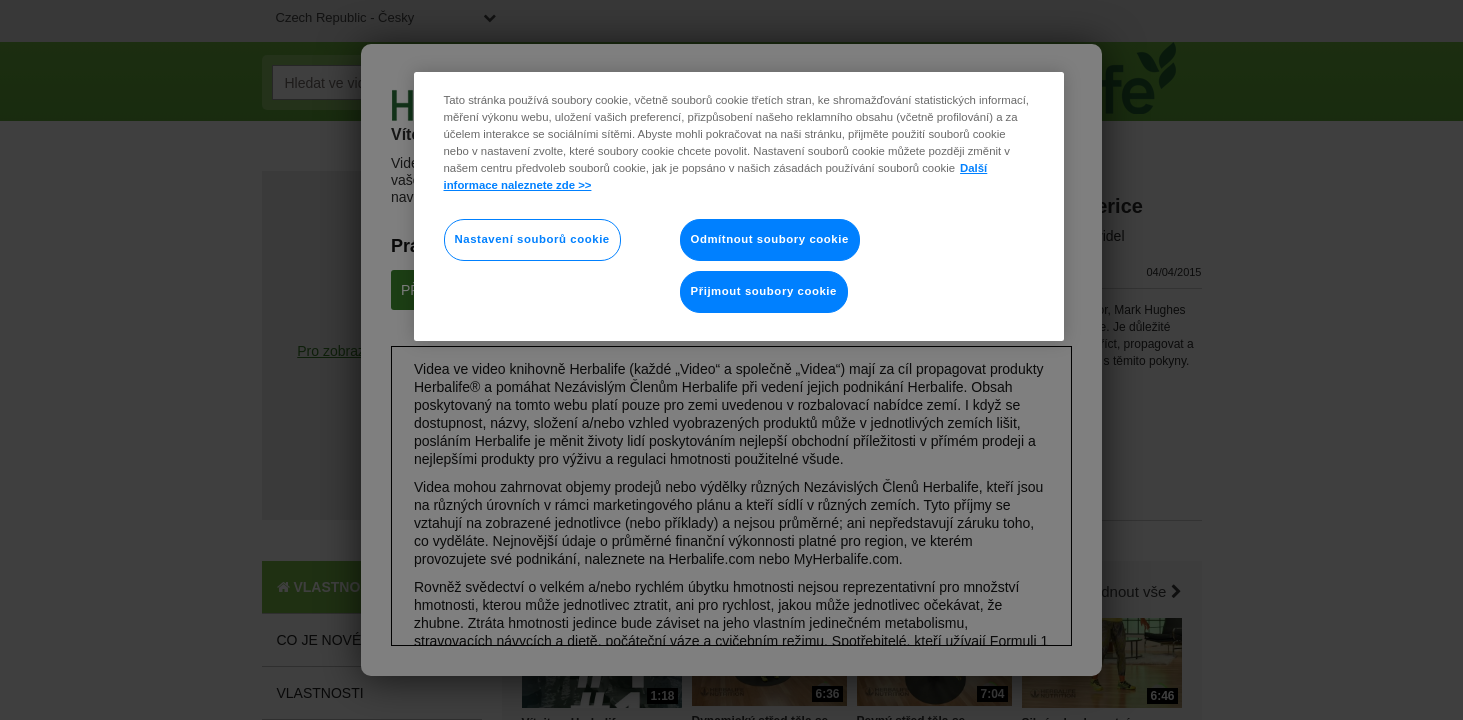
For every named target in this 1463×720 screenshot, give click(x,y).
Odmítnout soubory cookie (770, 239)
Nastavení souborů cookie (532, 239)
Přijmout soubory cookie (764, 291)
